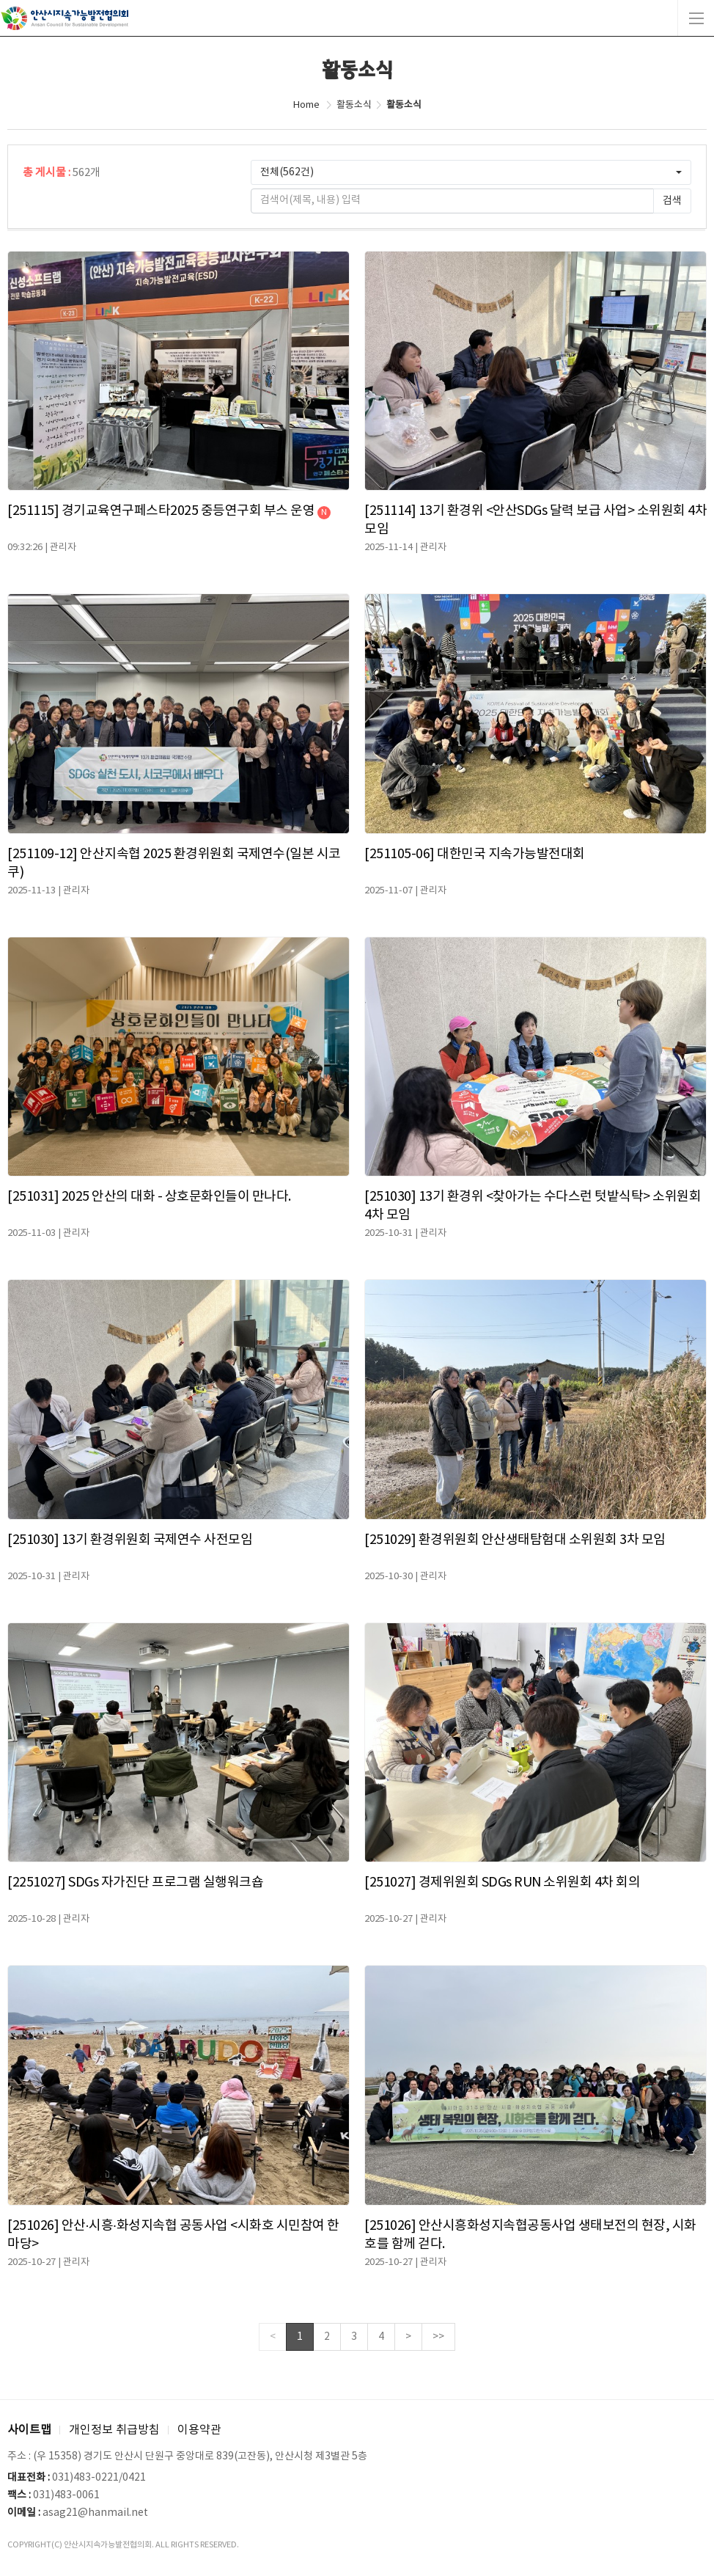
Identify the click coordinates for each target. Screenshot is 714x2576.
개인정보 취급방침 (114, 2430)
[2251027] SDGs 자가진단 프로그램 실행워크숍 (135, 1882)
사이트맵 (29, 2430)
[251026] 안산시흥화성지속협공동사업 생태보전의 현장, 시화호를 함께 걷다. (530, 2235)
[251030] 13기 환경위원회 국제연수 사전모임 (129, 1540)
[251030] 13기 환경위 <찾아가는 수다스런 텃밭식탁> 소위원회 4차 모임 (532, 1206)
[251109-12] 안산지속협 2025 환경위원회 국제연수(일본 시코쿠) (174, 863)
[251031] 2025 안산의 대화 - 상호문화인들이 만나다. (149, 1196)
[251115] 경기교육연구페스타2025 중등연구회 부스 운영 (169, 511)
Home (306, 105)
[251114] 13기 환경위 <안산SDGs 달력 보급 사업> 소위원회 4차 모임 (535, 520)
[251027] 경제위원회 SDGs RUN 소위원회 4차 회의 (502, 1882)
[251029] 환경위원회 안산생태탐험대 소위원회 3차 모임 (515, 1540)
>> (438, 2337)
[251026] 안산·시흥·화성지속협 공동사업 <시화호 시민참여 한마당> (173, 2235)
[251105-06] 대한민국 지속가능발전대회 (474, 854)
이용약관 (199, 2430)
